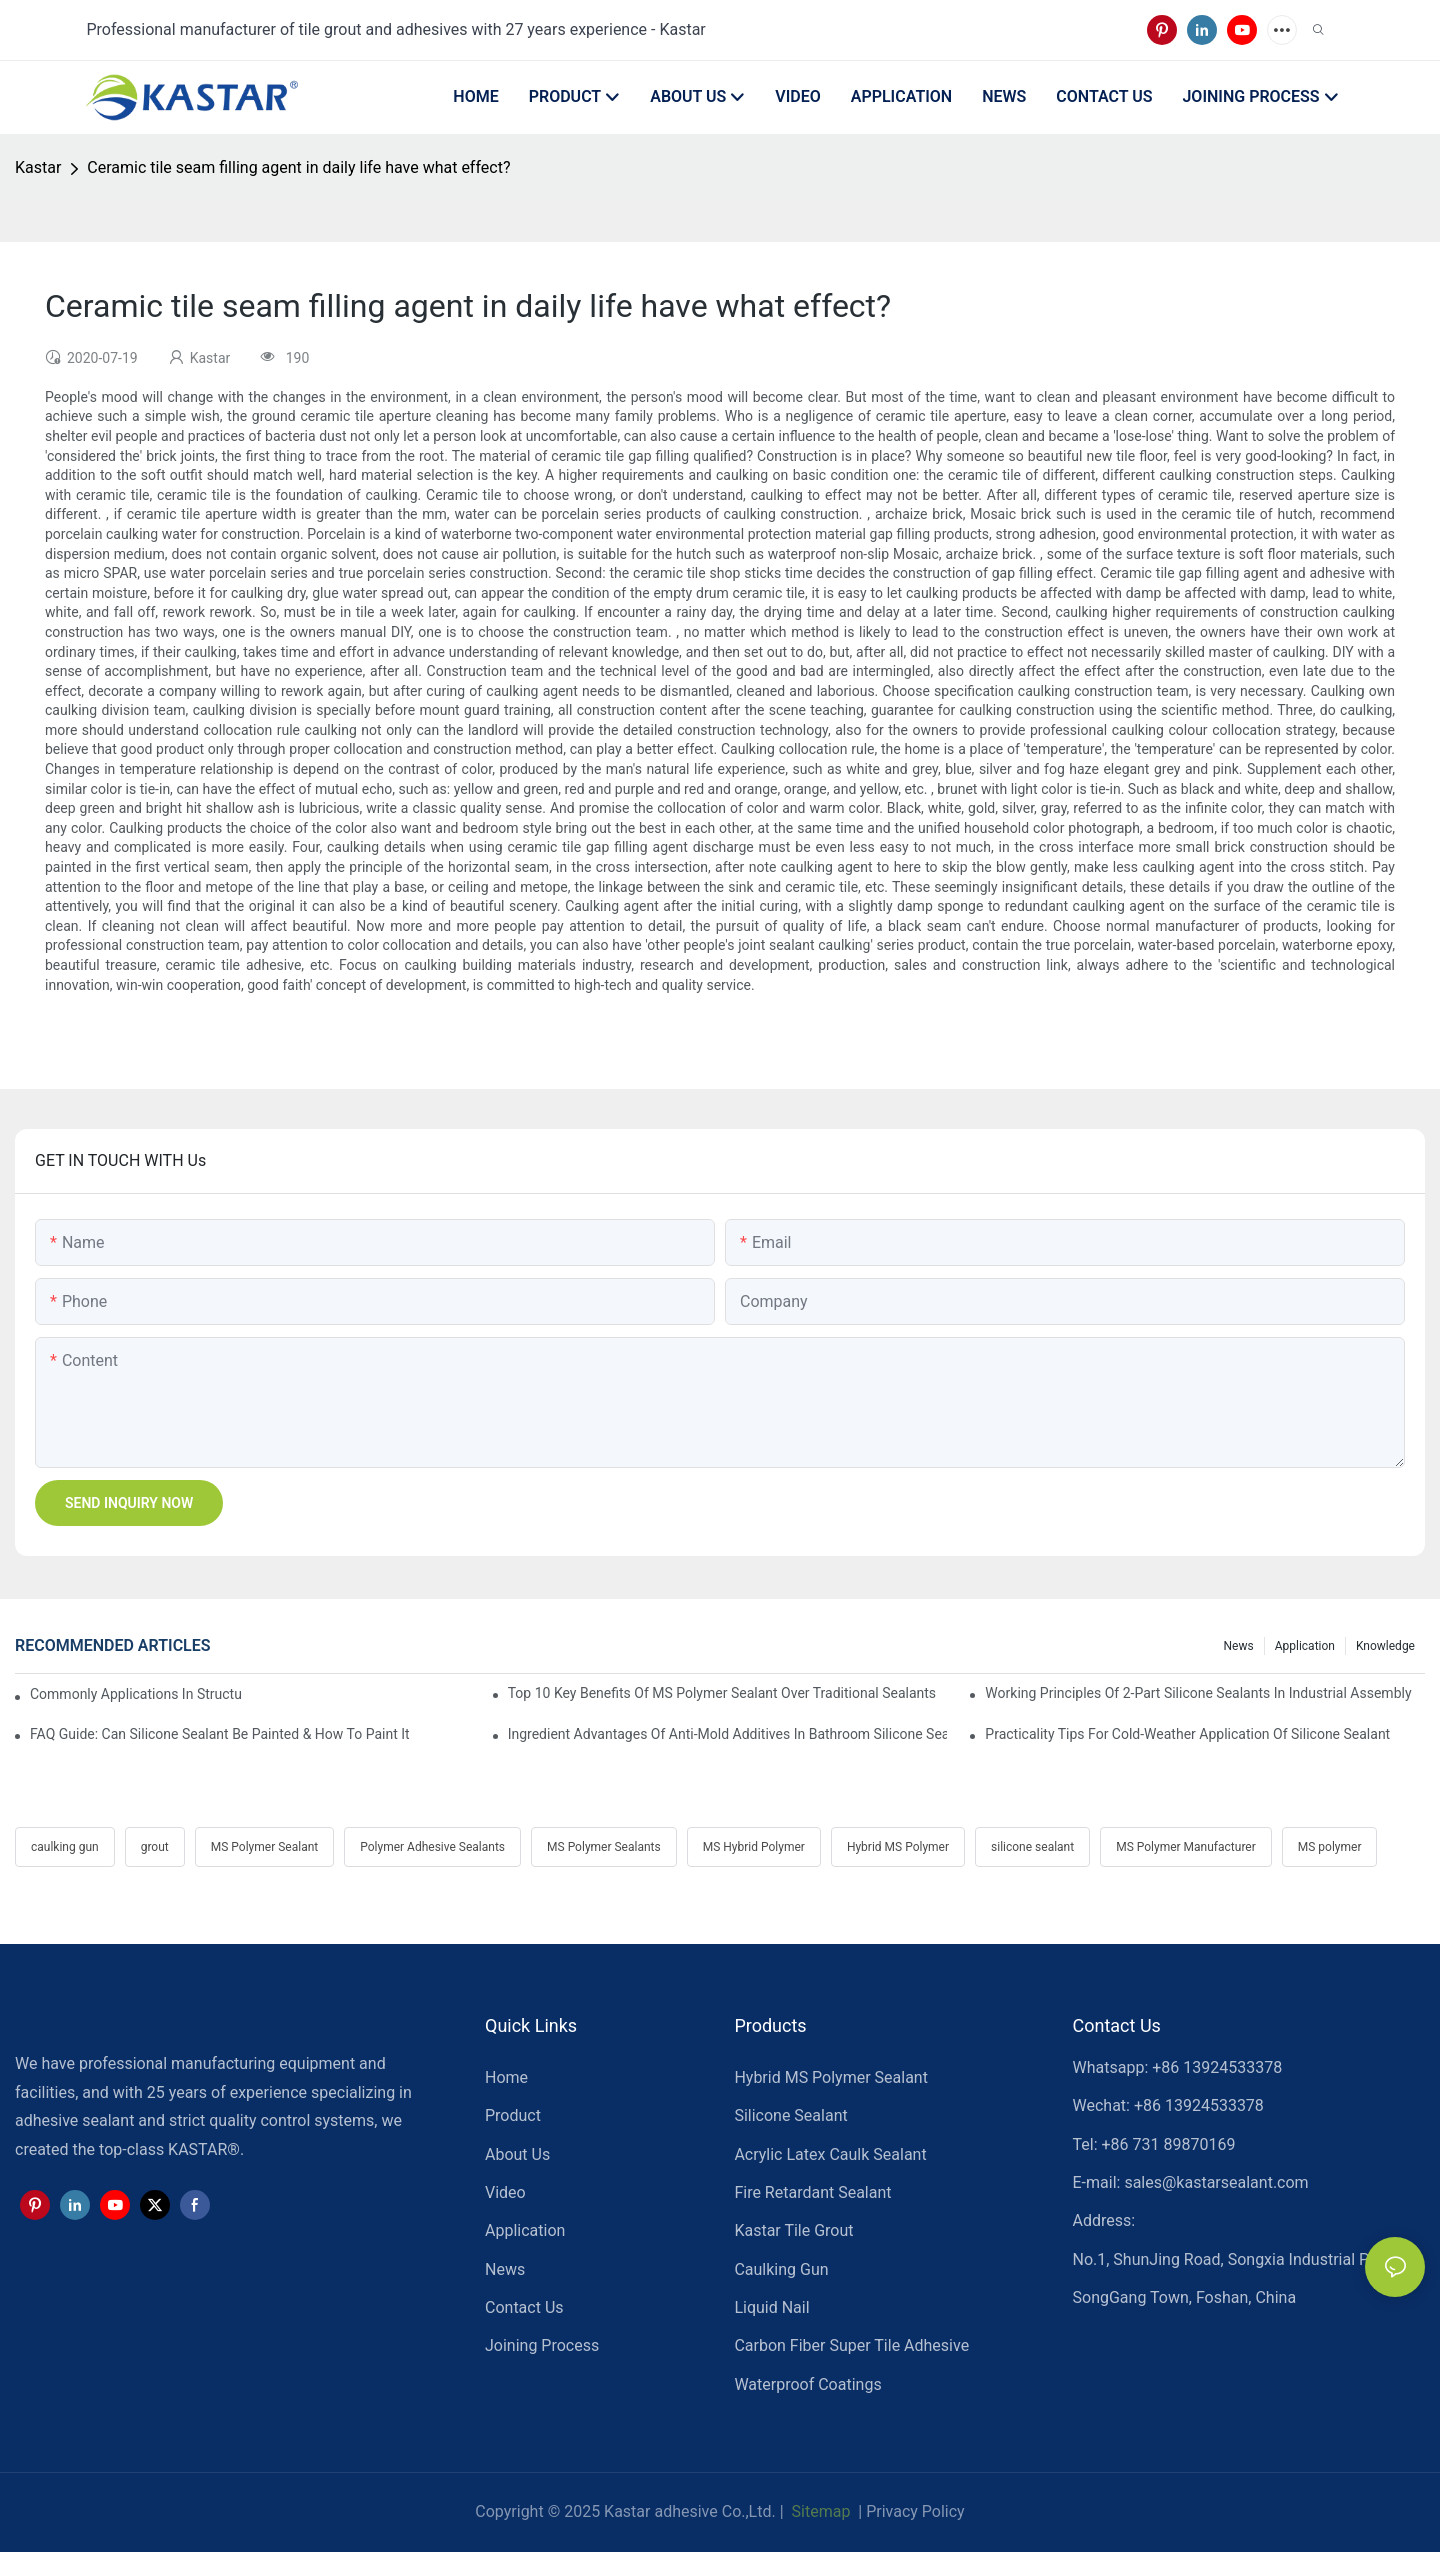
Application (1305, 1646)
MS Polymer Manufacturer (1186, 1847)
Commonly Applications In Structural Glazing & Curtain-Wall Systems (136, 1694)
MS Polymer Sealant (264, 1847)
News (1239, 1646)
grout (155, 1847)
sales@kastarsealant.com (1216, 2182)
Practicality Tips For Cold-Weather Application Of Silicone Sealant (1187, 1734)
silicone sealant (1032, 1847)
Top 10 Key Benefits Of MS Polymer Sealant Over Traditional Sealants (722, 1693)
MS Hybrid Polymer (754, 1847)
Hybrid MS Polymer (898, 1847)
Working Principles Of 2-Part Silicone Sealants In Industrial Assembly (1198, 1693)
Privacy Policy (915, 2511)
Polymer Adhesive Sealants (432, 1847)
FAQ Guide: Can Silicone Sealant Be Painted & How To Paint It (220, 1734)
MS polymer (1330, 1847)
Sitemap (819, 2511)
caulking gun (65, 1847)
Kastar (38, 167)
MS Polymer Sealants (604, 1847)
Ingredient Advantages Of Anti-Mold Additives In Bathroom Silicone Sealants (728, 1734)
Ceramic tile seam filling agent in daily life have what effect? (298, 167)
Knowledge (1385, 1646)
